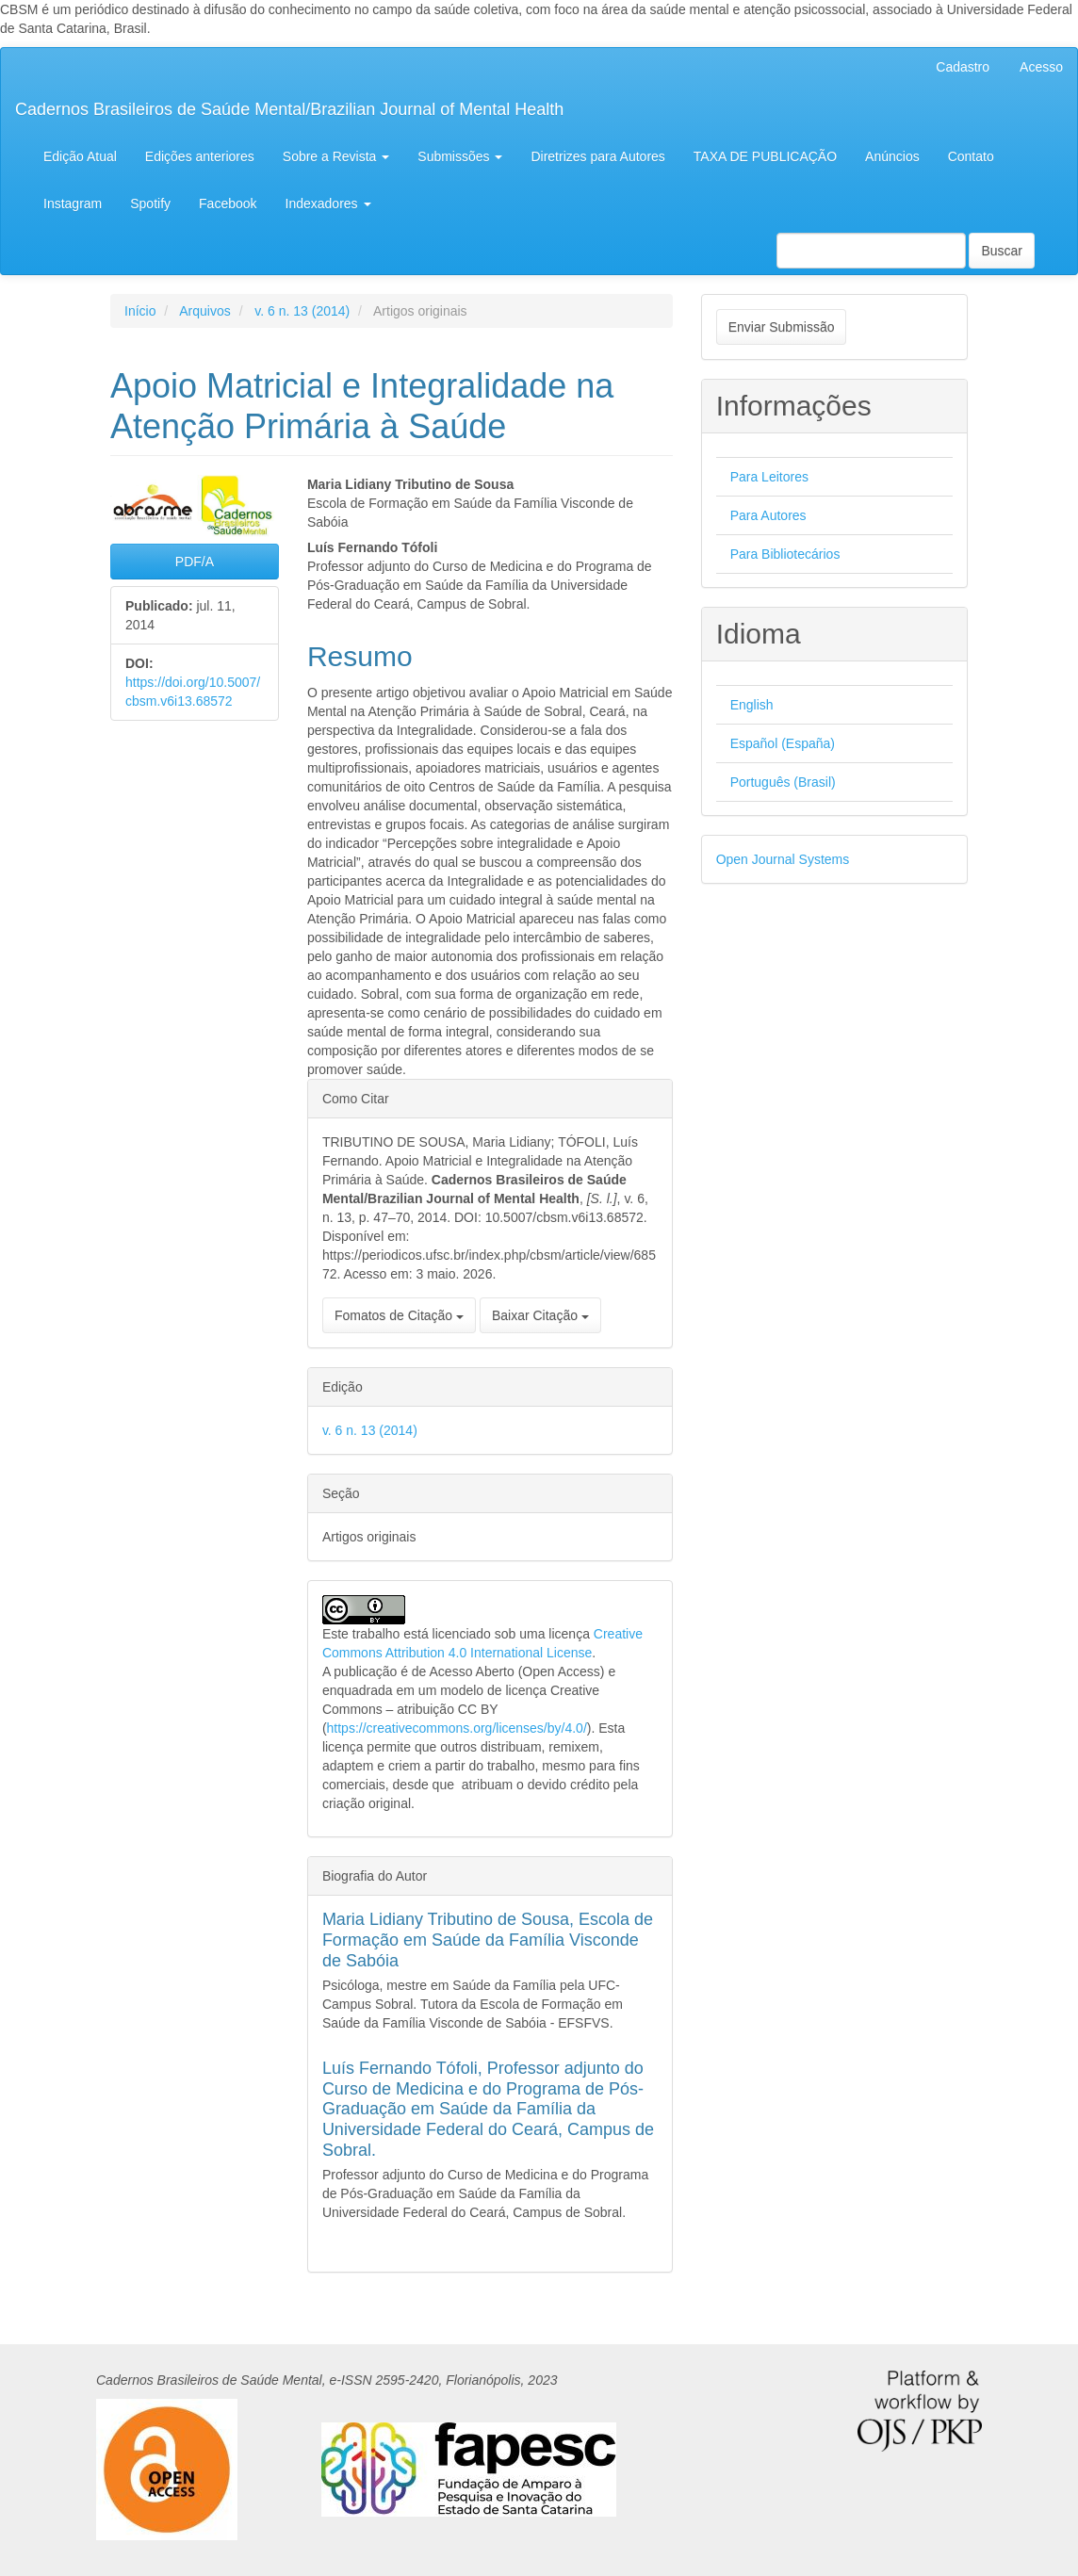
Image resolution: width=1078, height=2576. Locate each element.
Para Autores (768, 515)
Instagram (72, 203)
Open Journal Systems (783, 859)
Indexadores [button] (328, 203)
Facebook (227, 203)
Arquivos (204, 310)
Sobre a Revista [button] (336, 156)
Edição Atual (80, 156)
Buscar (1001, 250)
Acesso (1041, 66)
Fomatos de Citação (399, 1315)
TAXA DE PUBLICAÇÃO (765, 156)
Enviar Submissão (781, 326)
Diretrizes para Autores (597, 156)
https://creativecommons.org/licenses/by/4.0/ (457, 1728)
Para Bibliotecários (785, 554)
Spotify (150, 203)
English (752, 704)
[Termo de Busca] (871, 251)
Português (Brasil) (783, 782)
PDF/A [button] (194, 561)
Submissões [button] (459, 156)
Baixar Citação (540, 1315)
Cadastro (962, 66)
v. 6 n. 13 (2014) (302, 310)
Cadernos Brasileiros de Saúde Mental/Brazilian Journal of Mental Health (289, 109)
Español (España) (782, 743)
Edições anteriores (199, 156)
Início (139, 310)
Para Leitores (769, 476)
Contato (971, 156)
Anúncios (892, 156)
